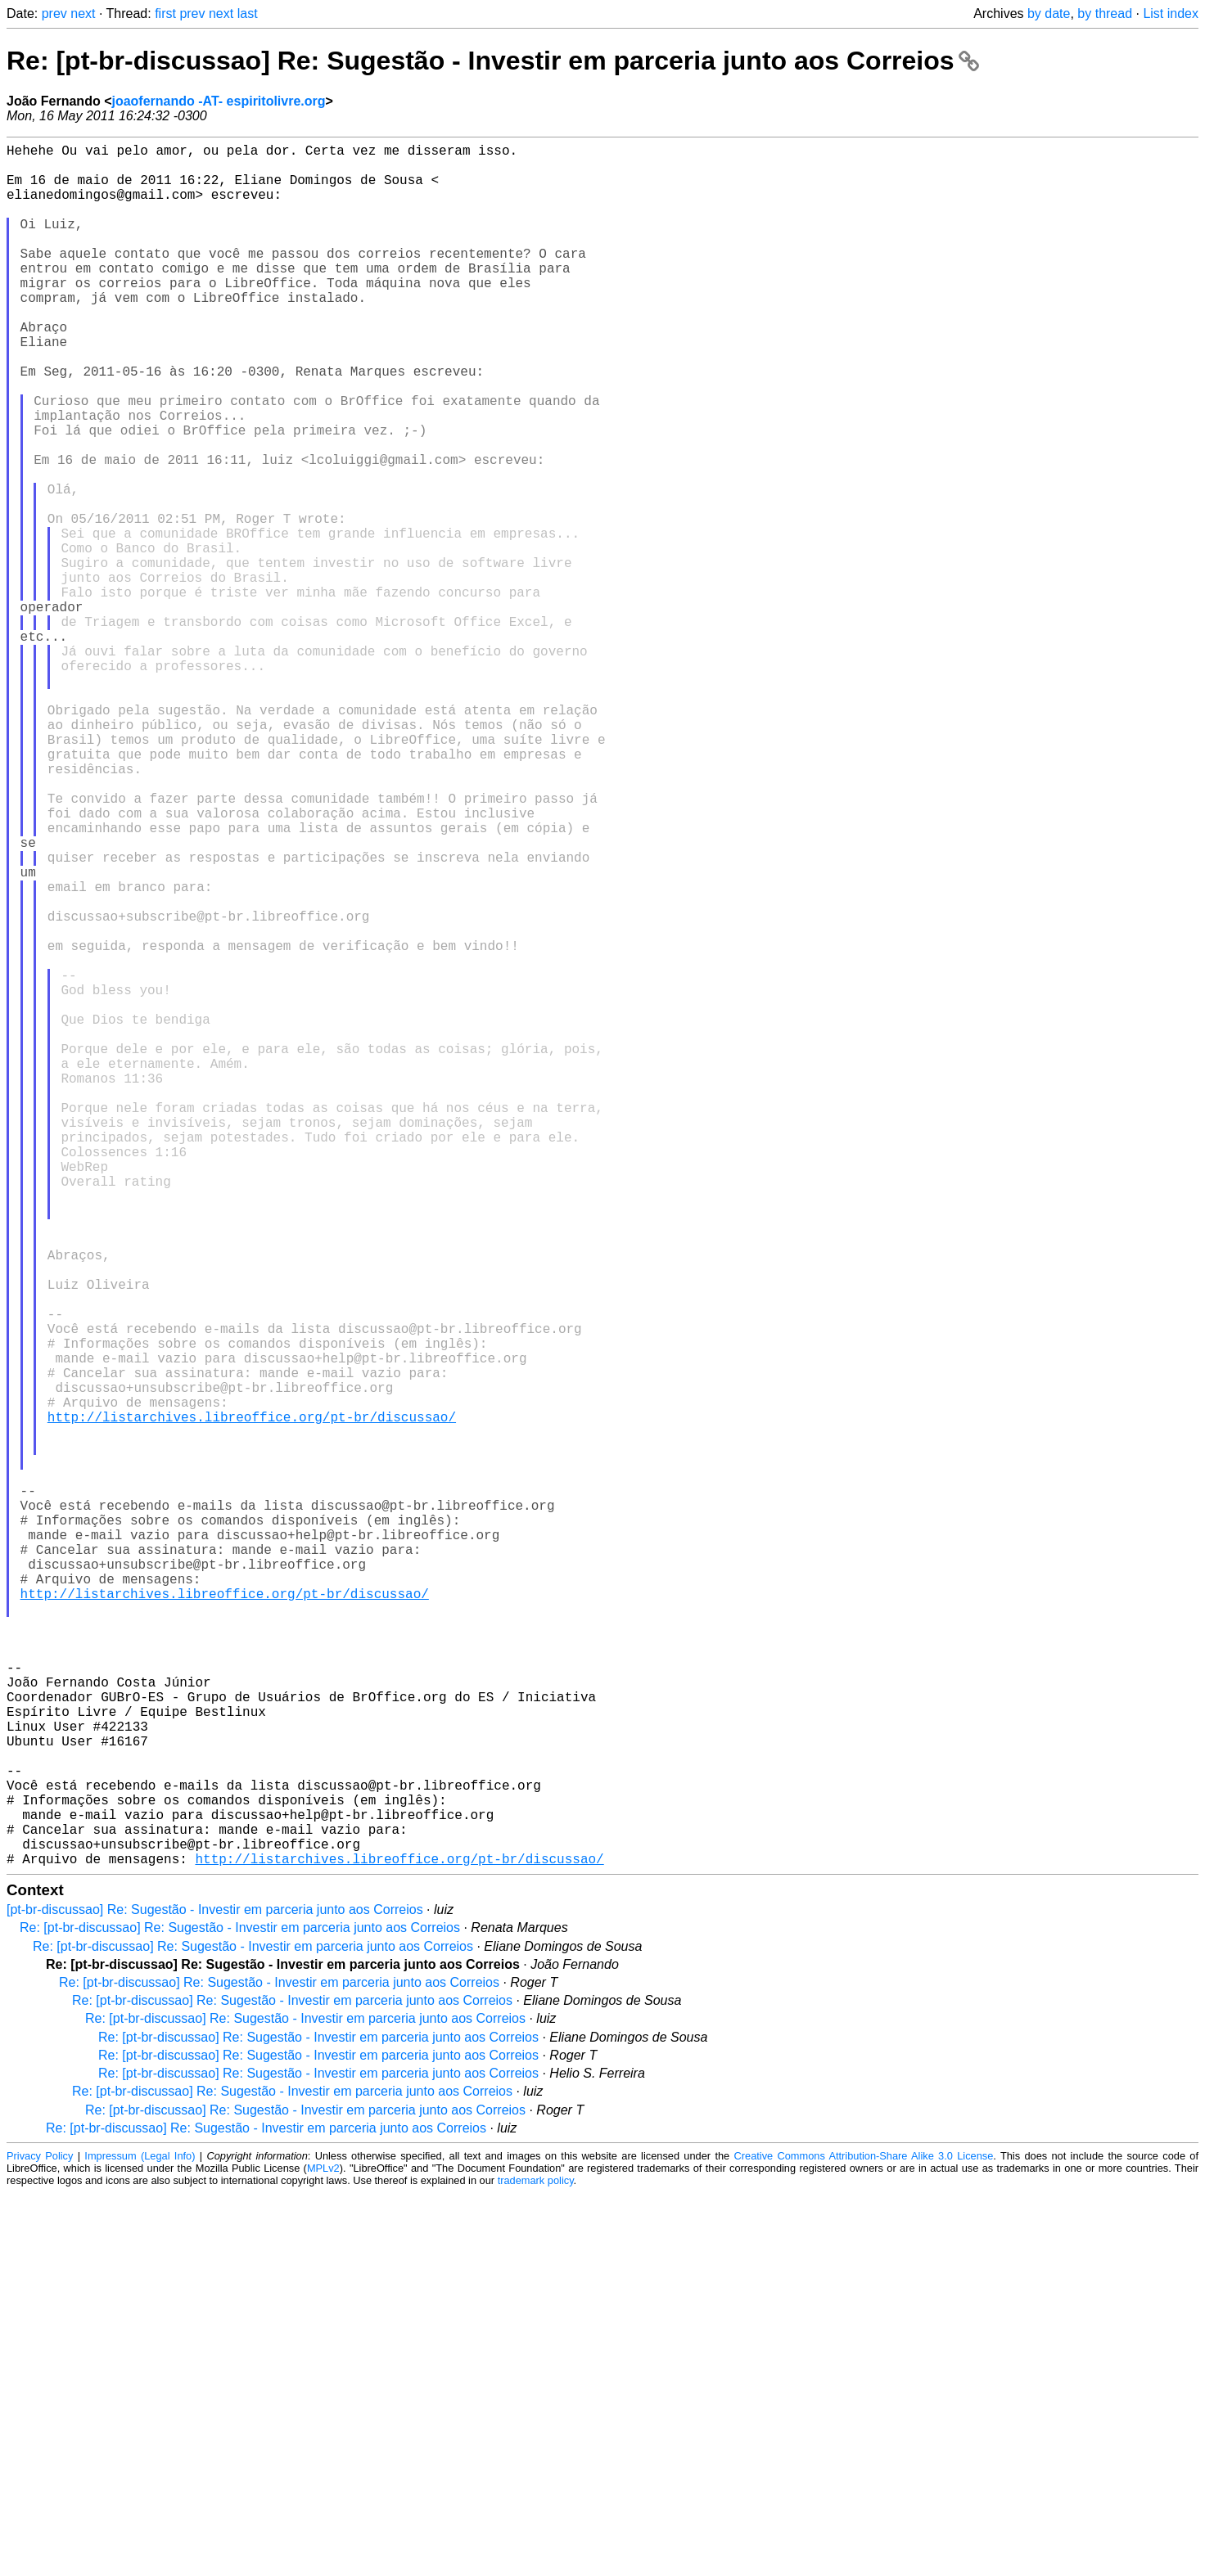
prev (54, 13)
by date (1048, 13)
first (165, 13)
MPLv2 (323, 2551)
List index (1170, 13)
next (82, 13)
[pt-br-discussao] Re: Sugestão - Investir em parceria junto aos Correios (215, 2292)
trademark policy (536, 2563)
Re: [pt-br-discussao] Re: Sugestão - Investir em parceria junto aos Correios (493, 60)
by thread (1104, 13)
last (247, 13)
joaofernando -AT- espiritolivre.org (218, 101)
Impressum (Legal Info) (139, 2539)
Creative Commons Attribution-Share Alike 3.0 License (864, 2539)
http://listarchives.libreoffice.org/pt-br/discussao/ (251, 1701)
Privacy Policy (40, 2539)
